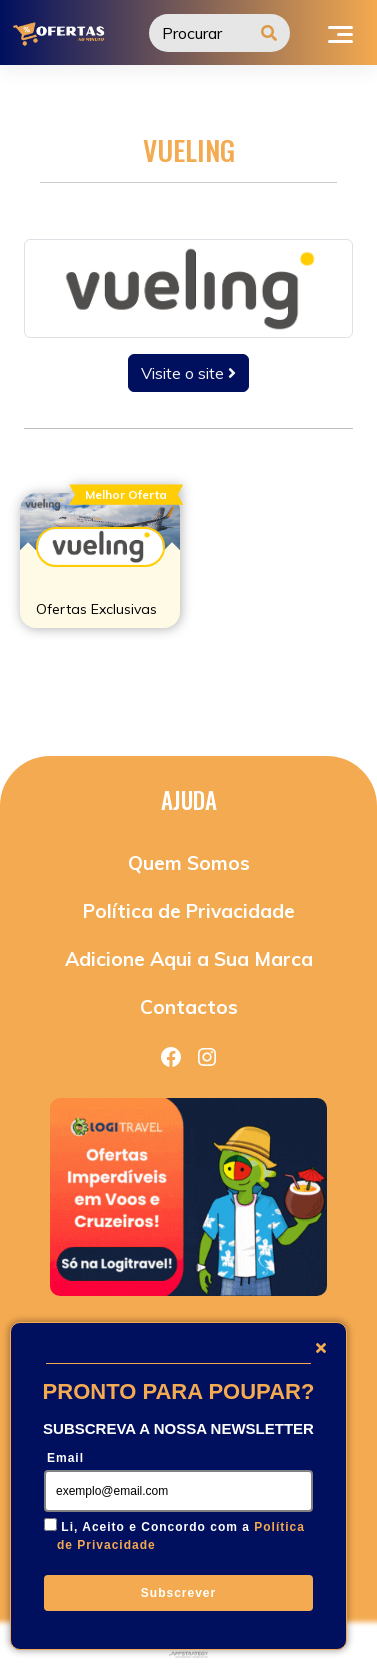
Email (65, 1458)
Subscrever (178, 1593)
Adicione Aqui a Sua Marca (189, 959)
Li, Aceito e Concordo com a (181, 1536)
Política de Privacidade (189, 911)
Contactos (189, 1007)
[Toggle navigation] (340, 32)
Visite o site (188, 373)
